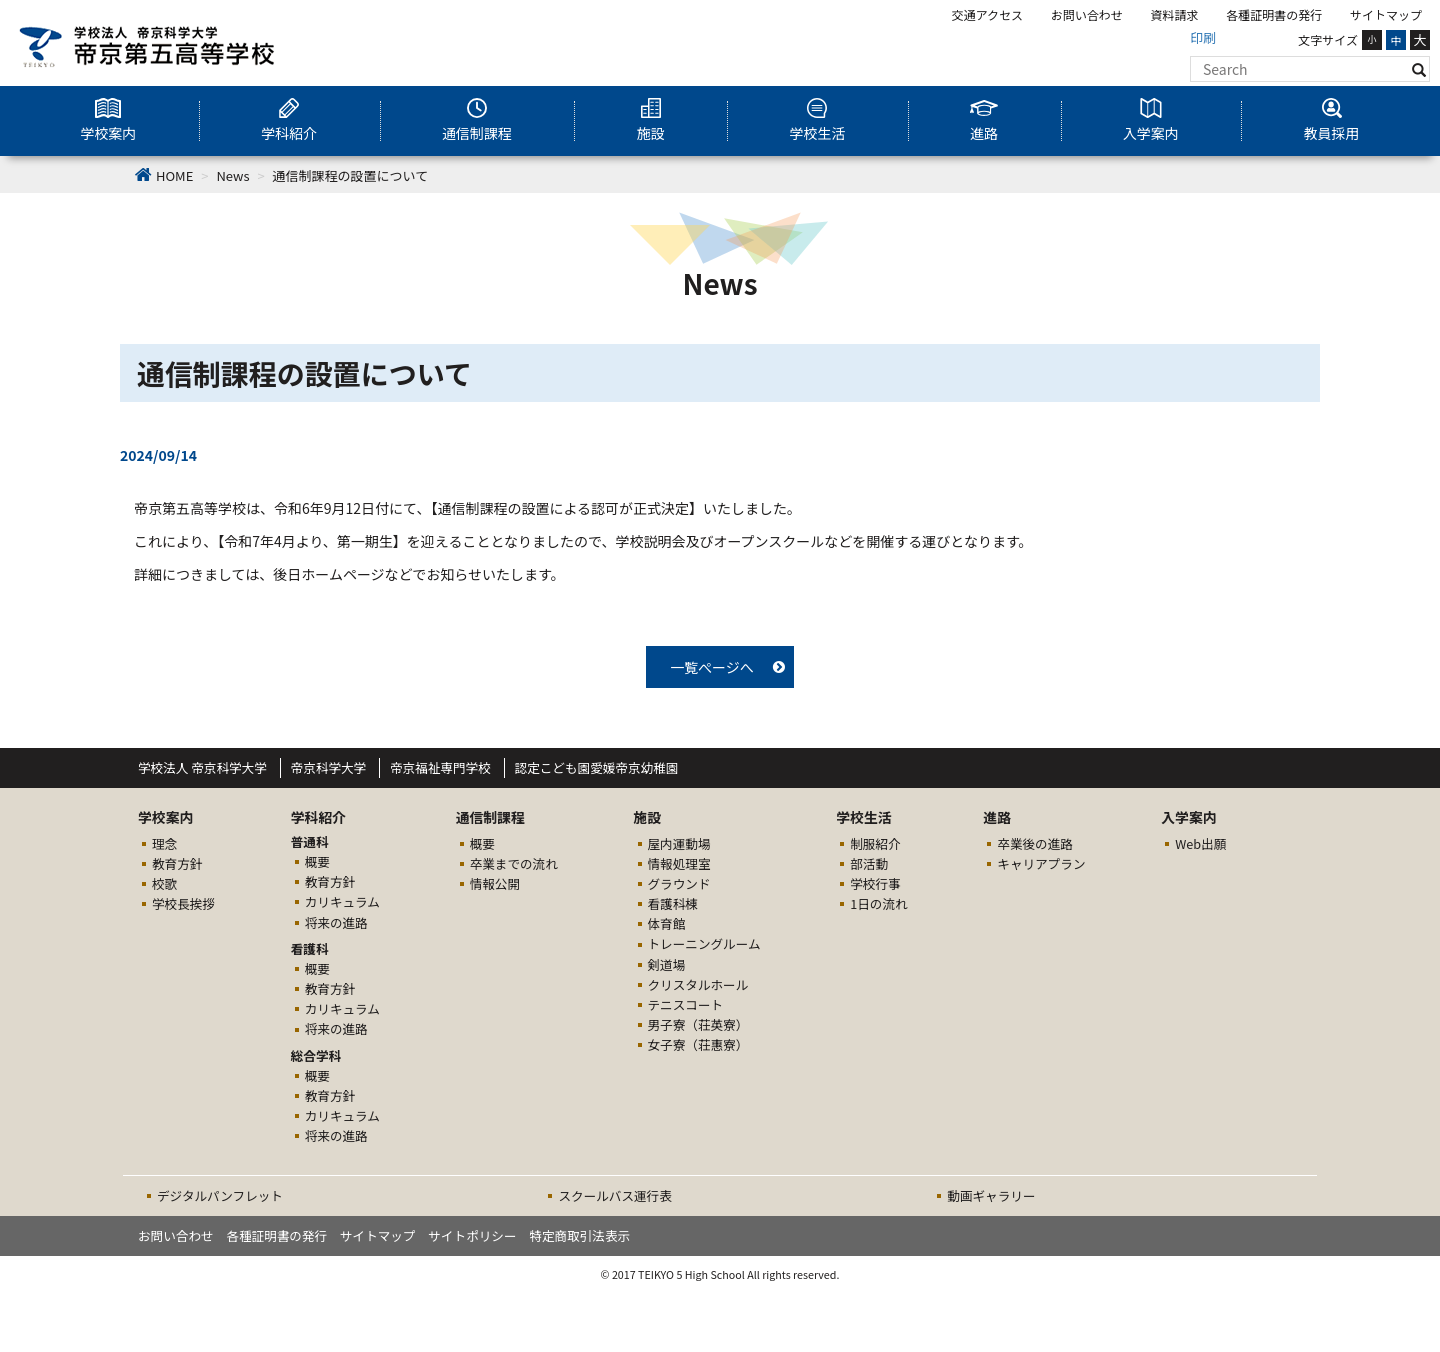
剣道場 (667, 964)
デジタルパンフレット (220, 1195)
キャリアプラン (1041, 863)
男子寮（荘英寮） (698, 1024)
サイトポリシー (472, 1235)
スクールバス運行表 (614, 1195)
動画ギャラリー (991, 1195)
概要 (317, 861)
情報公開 (495, 883)
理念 (164, 843)
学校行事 (875, 883)
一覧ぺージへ (712, 667)
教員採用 (1332, 133)
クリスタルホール (698, 984)
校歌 (164, 883)
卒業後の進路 (1035, 843)
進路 (984, 133)
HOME (174, 175)
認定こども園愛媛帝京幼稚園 (597, 767)
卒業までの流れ (514, 863)
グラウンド (679, 883)
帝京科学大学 (329, 767)
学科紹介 (289, 133)
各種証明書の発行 (1274, 14)
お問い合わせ (1087, 14)
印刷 (1203, 37)
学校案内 (108, 133)
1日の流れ (878, 903)
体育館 (667, 923)
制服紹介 (875, 843)
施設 (651, 133)
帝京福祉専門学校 (440, 767)
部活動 (869, 863)
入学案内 (1151, 133)
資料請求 (1175, 14)
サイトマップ (1386, 14)
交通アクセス (987, 14)
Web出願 (1200, 843)
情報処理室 (679, 863)
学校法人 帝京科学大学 (202, 767)
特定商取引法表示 (579, 1235)
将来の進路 (336, 922)
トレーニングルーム (704, 943)
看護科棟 (673, 903)
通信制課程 (477, 133)
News (232, 175)
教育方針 (177, 863)
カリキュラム (342, 901)
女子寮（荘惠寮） (698, 1044)
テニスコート (686, 1004)
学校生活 (817, 133)
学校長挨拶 (183, 903)
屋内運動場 (679, 843)
